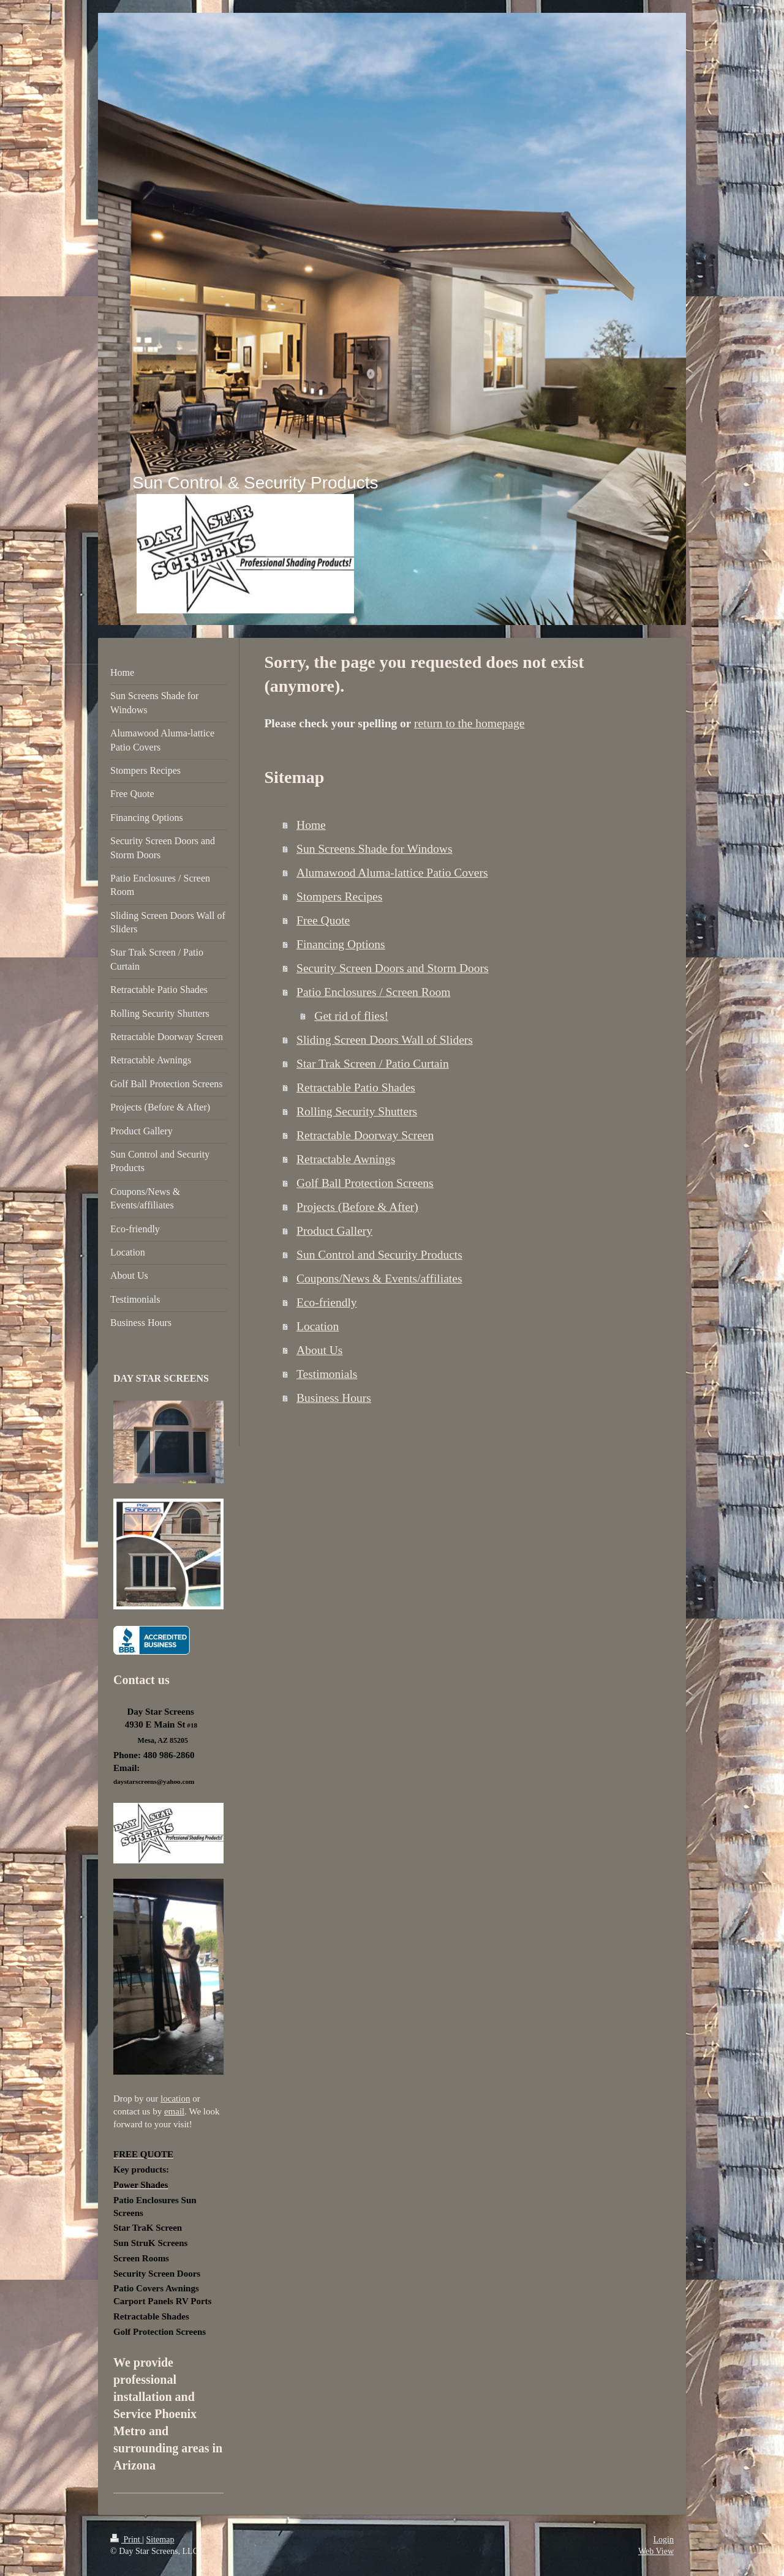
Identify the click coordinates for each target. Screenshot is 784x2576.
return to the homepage (469, 723)
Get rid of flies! (351, 1015)
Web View (656, 2551)
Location (317, 1326)
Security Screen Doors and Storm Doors (392, 968)
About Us (319, 1350)
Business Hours (333, 1397)
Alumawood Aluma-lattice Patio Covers (392, 872)
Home (311, 824)
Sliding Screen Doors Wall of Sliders (384, 1039)
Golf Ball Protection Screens (365, 1183)
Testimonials (326, 1374)
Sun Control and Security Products (379, 1254)
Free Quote (323, 920)
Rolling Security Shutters (356, 1111)
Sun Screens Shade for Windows (374, 848)
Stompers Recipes (339, 896)
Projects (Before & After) (357, 1206)
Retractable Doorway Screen (365, 1135)
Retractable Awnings (345, 1159)
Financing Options (340, 944)
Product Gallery (334, 1230)
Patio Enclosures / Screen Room (373, 992)
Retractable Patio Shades (355, 1087)
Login (664, 2539)
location (175, 2098)
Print (126, 2539)
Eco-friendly (326, 1302)
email (174, 2111)
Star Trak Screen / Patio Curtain (372, 1063)
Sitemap (160, 2539)
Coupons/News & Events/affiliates (379, 1278)
